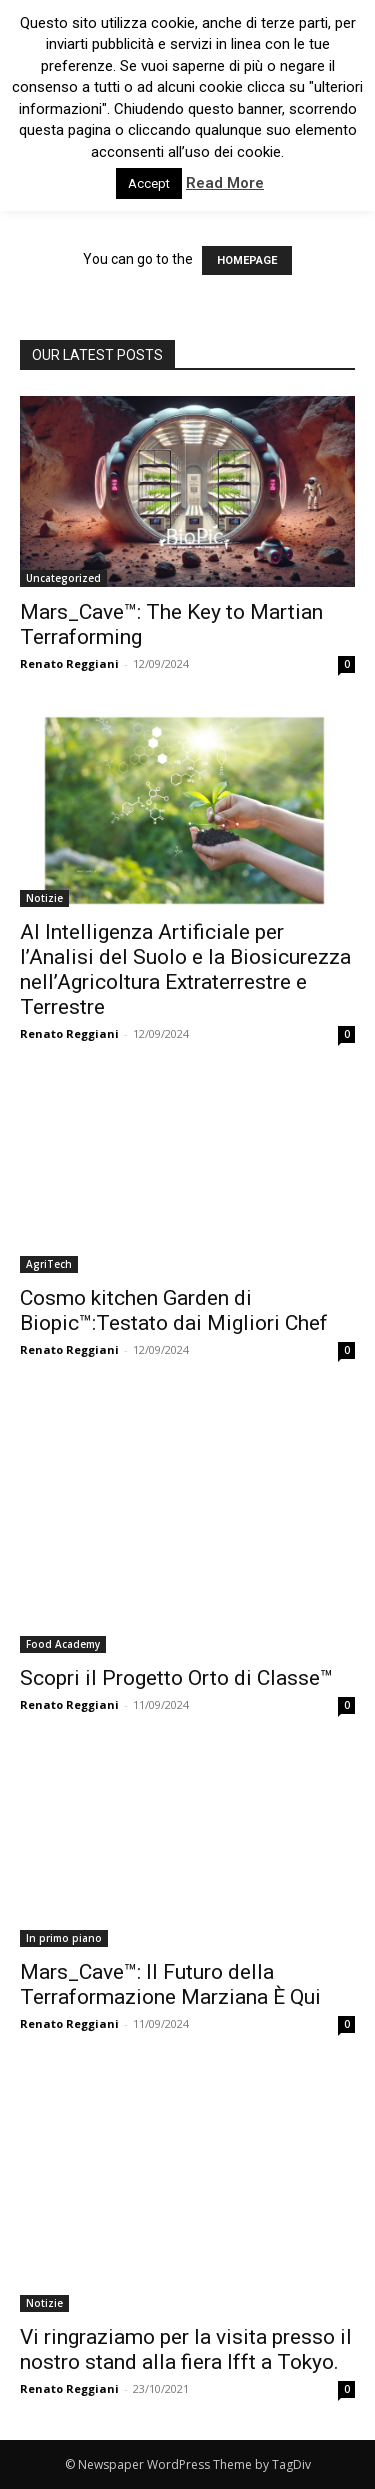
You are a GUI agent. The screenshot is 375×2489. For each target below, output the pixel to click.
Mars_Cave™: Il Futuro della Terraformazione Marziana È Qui (170, 1984)
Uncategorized (63, 578)
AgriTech (49, 1264)
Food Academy (63, 1644)
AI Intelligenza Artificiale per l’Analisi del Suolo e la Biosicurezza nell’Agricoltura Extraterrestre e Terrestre (185, 969)
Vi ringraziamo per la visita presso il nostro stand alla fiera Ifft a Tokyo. (186, 2349)
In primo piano (64, 1938)
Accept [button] (149, 183)
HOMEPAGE (247, 260)
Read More (225, 183)
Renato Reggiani (69, 663)
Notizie (44, 898)
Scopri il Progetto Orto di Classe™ (176, 1678)
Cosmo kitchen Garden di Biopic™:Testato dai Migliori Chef (174, 1310)
